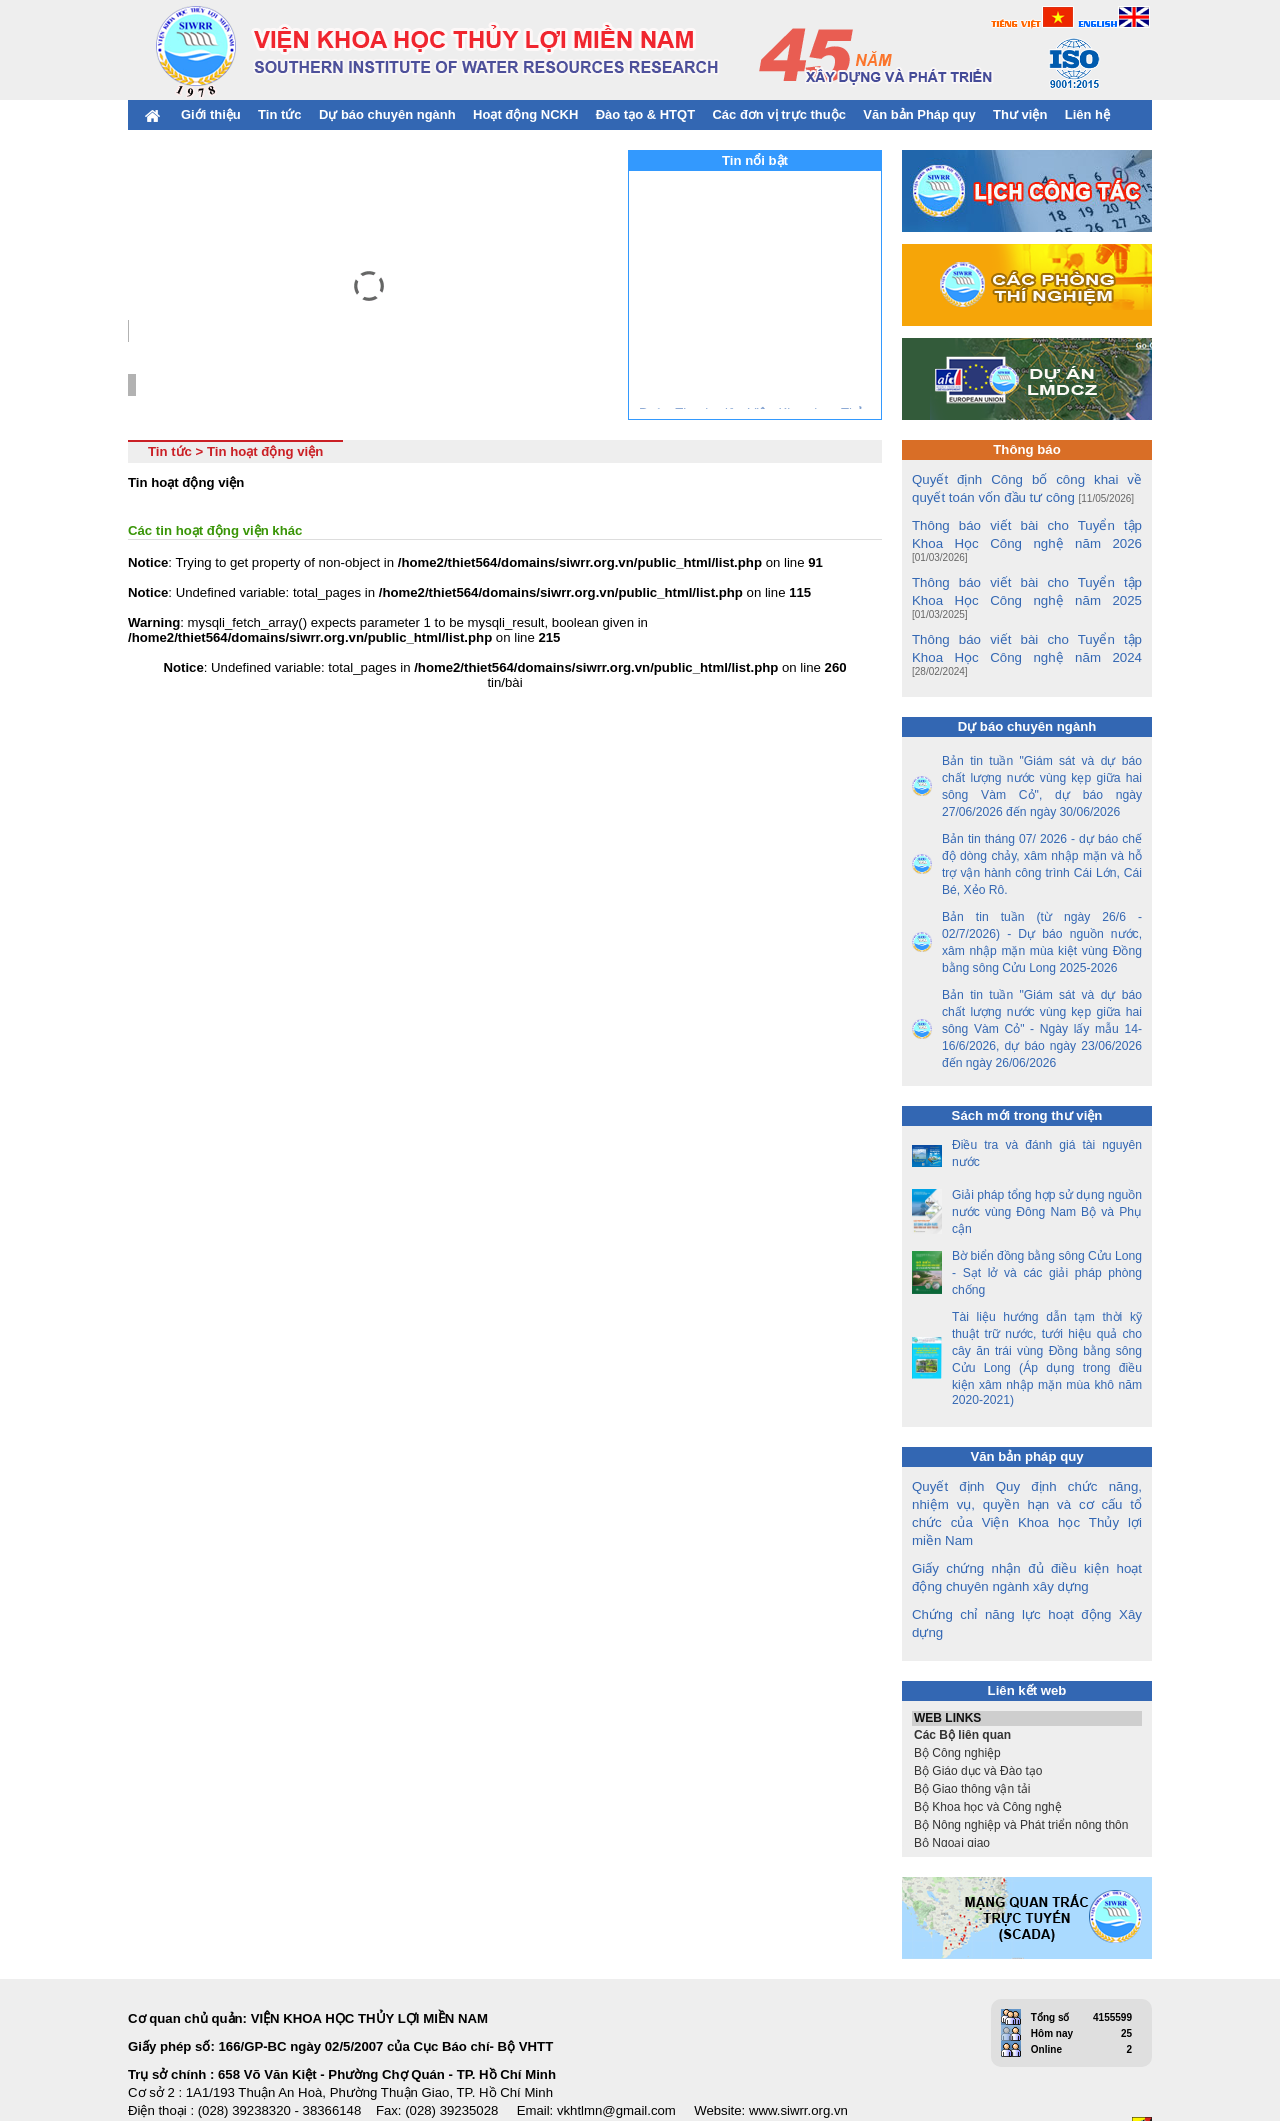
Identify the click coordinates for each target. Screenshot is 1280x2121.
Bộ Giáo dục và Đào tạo (1027, 1720)
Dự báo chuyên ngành (387, 114)
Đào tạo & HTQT (645, 114)
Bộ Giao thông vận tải (1027, 1738)
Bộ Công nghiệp (1027, 1702)
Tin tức (279, 114)
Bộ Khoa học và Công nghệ (1027, 1756)
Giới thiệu (211, 114)
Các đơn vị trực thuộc (778, 114)
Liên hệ (1087, 114)
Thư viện (1020, 114)
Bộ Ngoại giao (1027, 1792)
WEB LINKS (1027, 1667)
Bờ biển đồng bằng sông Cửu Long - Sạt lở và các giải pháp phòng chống (1047, 1240)
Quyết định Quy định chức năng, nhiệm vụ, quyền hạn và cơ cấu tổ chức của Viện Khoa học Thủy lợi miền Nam (1027, 1471)
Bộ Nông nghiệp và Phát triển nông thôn (1027, 1774)
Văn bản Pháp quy (919, 114)
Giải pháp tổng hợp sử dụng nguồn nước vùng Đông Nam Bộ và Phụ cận (1047, 1179)
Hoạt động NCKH (525, 114)
